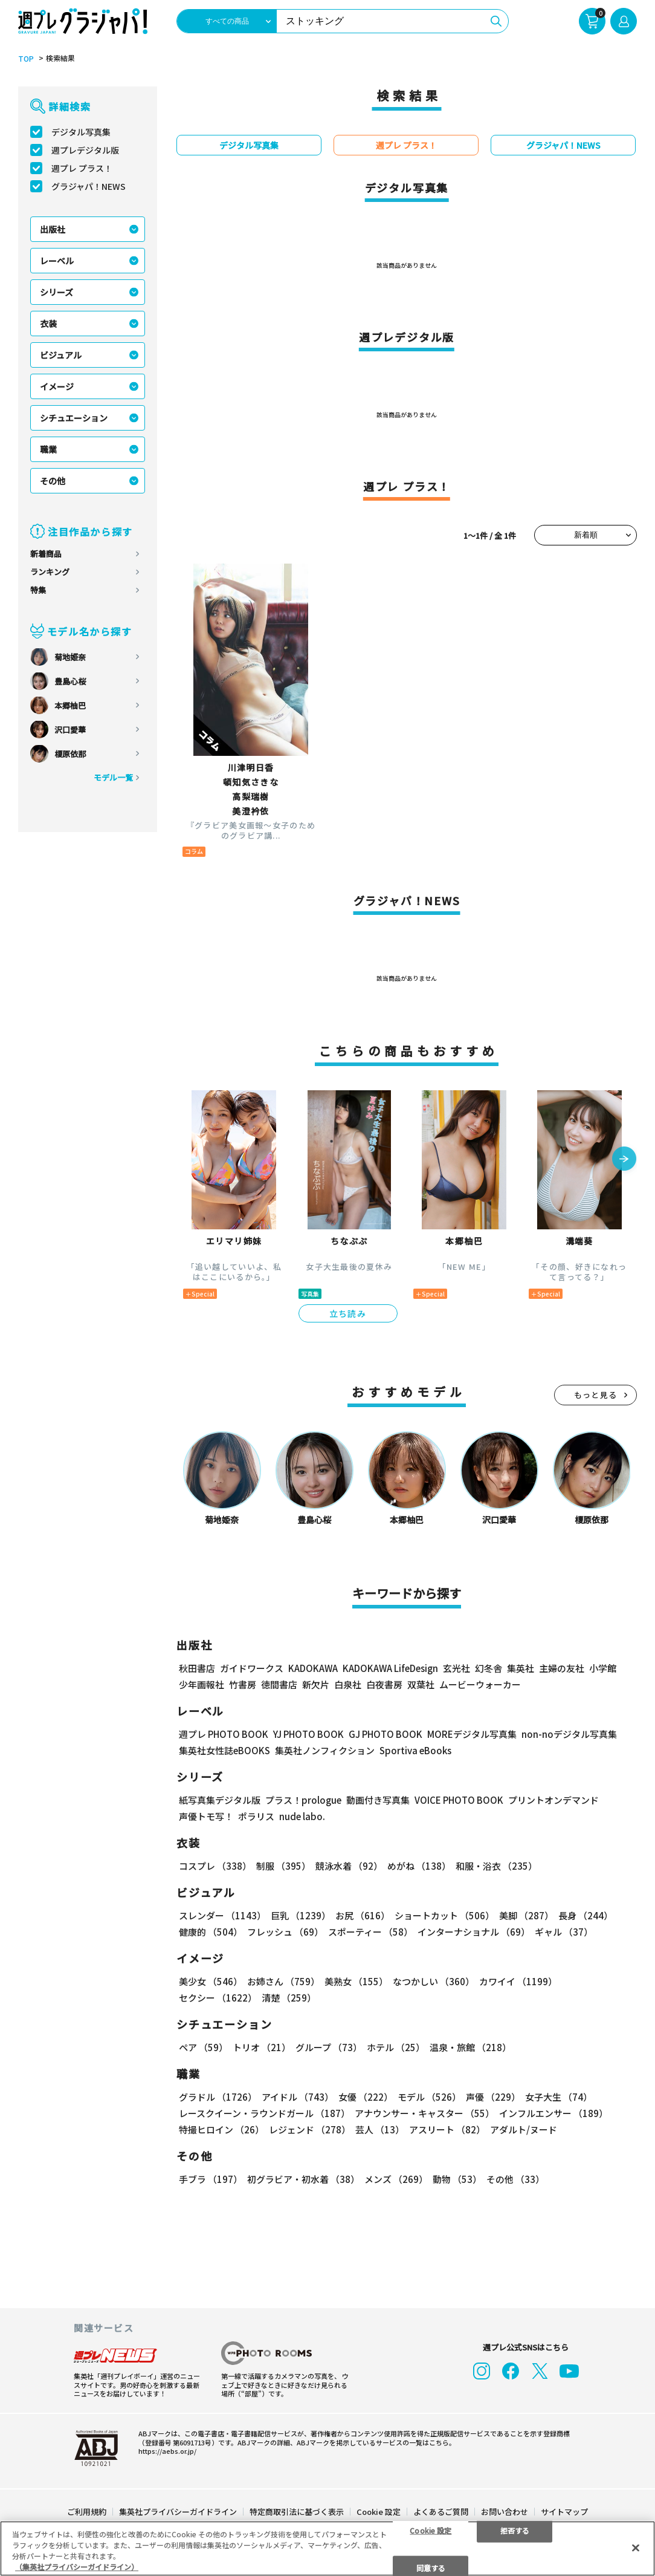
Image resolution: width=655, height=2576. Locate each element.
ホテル (396, 2047)
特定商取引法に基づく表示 (297, 2512)
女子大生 (558, 2096)
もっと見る (596, 1394)
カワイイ (518, 1981)
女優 (365, 2096)
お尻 (362, 1915)
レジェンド (309, 2129)
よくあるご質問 (440, 2512)
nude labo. (302, 1816)
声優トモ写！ (206, 1816)
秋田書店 (197, 1668)
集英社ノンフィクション (325, 1750)
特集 (38, 590)
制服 (283, 1865)
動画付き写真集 (378, 1800)
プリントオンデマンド (553, 1800)
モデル (429, 2096)
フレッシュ (285, 1931)
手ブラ (210, 2179)
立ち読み (348, 1313)
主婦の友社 (561, 1668)
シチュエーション (74, 418)
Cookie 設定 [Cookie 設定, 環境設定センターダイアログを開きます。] (430, 2530)
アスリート (447, 2129)
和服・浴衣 (496, 1865)
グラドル (218, 2096)
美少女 (210, 1981)
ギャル (564, 1931)
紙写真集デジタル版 (219, 1800)
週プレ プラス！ (81, 168)
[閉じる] (635, 2547)
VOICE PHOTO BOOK (459, 1800)
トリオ (262, 2047)
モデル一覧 (113, 777)
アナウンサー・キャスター (424, 2113)
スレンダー (222, 1915)
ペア (203, 2047)
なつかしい (433, 1981)
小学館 (602, 1668)
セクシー (218, 1997)
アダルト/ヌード (523, 2129)
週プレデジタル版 (85, 150)
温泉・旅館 (470, 2047)
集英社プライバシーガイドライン (178, 2512)
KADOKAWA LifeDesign (390, 1668)
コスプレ (215, 1865)
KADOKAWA (313, 1668)
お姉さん (283, 1981)
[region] (327, 2548)
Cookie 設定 (379, 2512)
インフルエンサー (553, 2113)
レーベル (57, 261)
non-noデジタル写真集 (569, 1734)
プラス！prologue (303, 1800)
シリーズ (56, 292)
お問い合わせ (504, 2512)
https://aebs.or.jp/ (167, 2451)
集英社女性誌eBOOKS (224, 1750)
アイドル (298, 2096)
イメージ (57, 386)
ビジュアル (61, 355)
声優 (493, 2096)
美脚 (526, 1915)
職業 (48, 449)
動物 (457, 2179)
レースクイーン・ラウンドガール (264, 2113)
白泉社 (347, 1684)
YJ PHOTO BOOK (308, 1734)
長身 (585, 1915)
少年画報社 (201, 1684)
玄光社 (456, 1668)
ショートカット (444, 1915)
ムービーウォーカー (480, 1684)
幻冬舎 (488, 1668)
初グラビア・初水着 (303, 2179)
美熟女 (356, 1981)
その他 (52, 481)
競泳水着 (348, 1865)
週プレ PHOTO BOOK (223, 1734)
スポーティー (370, 1931)
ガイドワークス (251, 1668)
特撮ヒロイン (221, 2129)
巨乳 (301, 1915)
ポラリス (256, 1816)
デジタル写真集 (81, 132)
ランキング (49, 571)
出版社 (52, 229)
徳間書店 (279, 1684)
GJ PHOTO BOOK (385, 1734)
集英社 (520, 1668)
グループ (328, 2047)
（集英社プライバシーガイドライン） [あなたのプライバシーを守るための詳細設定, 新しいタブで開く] (76, 2566)
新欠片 (315, 1684)
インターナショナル (474, 1931)
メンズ (396, 2179)
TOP (26, 58)
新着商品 (46, 553)
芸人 (379, 2129)
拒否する (514, 2530)
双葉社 (420, 1684)
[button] (624, 1160)
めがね (419, 1865)
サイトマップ (564, 2512)
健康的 (210, 1931)
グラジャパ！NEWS (88, 186)
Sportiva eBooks (415, 1750)
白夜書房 (384, 1684)
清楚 (289, 1997)
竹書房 (242, 1684)
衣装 (48, 323)
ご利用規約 (86, 2512)
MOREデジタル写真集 (472, 1734)
